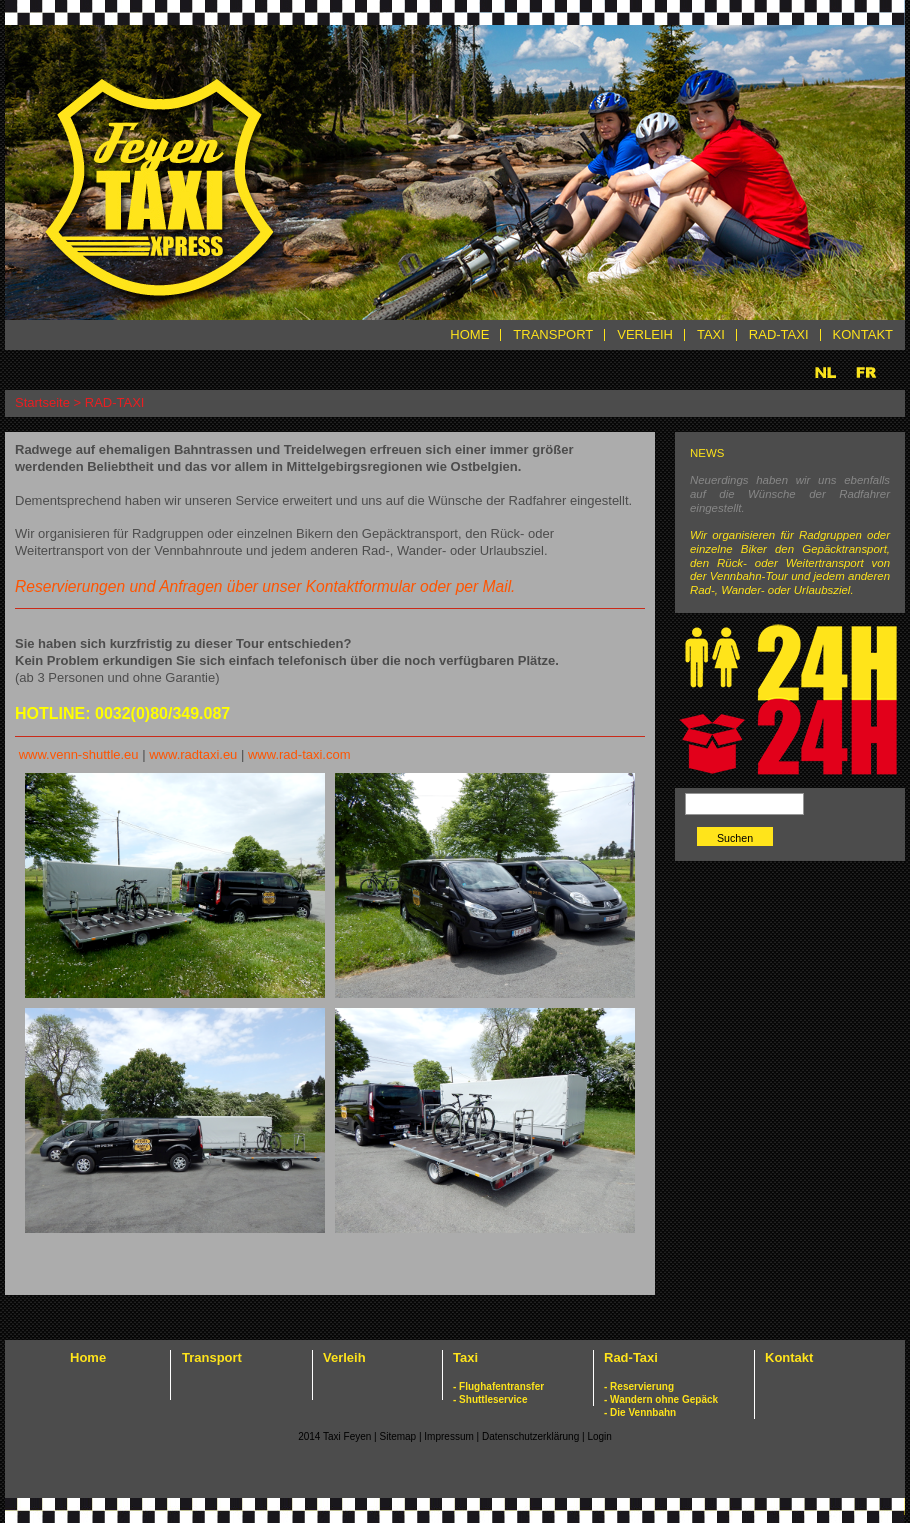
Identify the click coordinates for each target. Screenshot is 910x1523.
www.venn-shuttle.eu (79, 754)
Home (88, 1357)
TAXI (711, 334)
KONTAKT (863, 334)
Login (599, 1436)
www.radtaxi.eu (193, 754)
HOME (469, 334)
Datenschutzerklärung (532, 1436)
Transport (212, 1357)
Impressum (450, 1436)
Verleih (344, 1357)
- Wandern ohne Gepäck (661, 1399)
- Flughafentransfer (498, 1386)
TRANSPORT (553, 334)
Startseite (42, 402)
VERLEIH (645, 334)
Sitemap (397, 1436)
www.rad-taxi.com (299, 754)
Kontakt (789, 1357)
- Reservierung (639, 1386)
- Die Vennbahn (640, 1412)
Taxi (465, 1357)
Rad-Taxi (631, 1357)
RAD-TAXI (779, 334)
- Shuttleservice (490, 1399)
